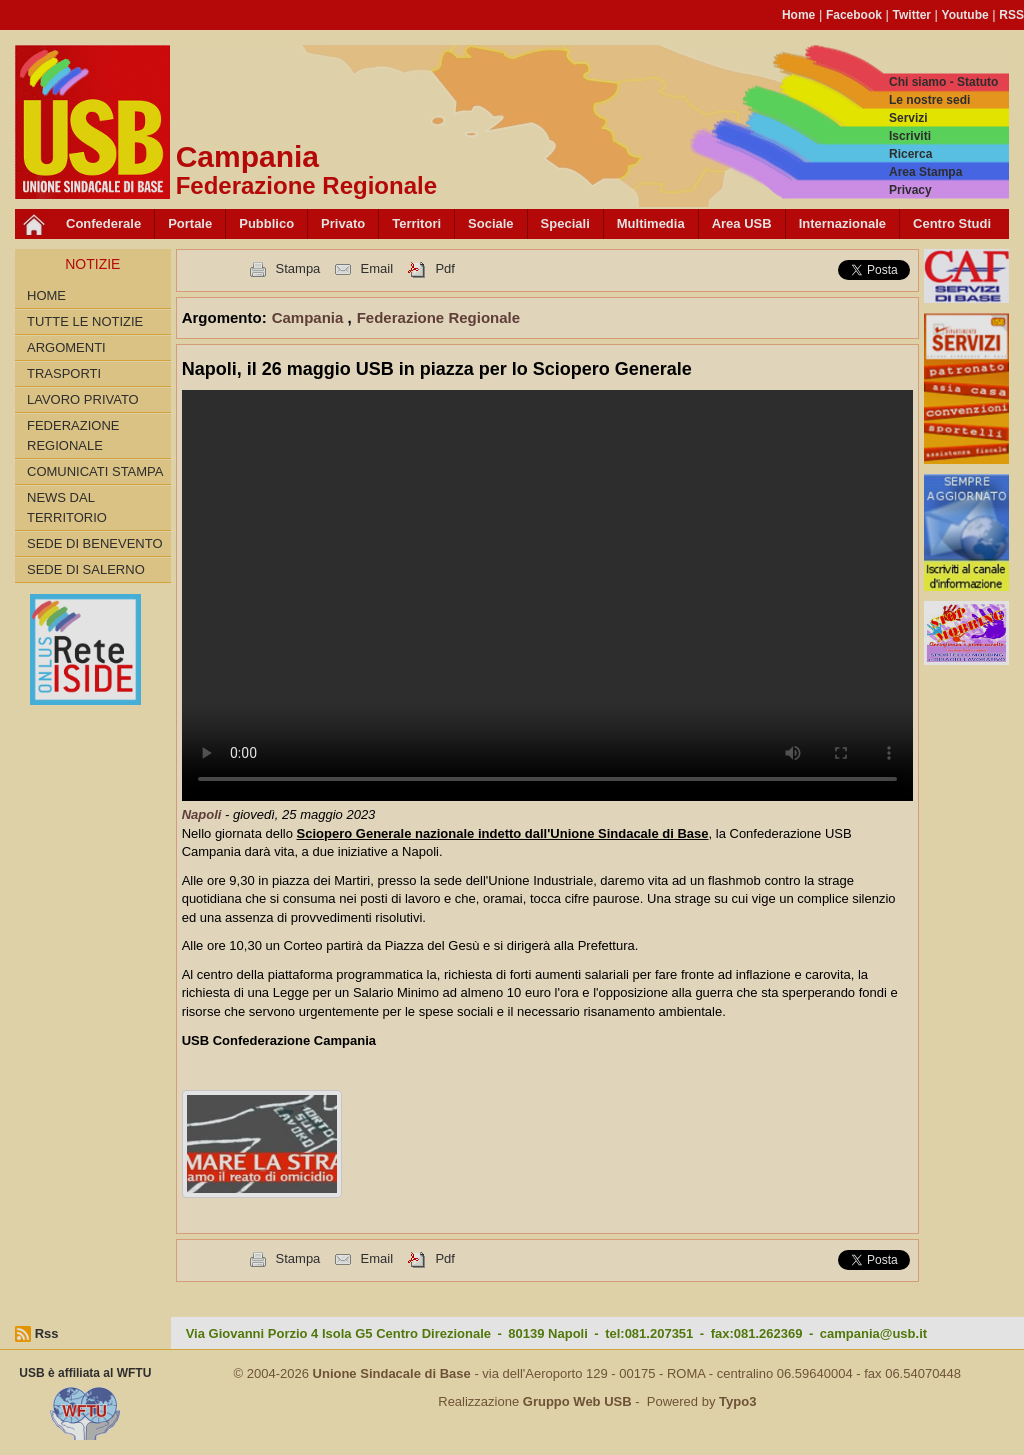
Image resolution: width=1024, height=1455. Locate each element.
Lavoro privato (83, 399)
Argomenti (66, 347)
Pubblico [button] (266, 223)
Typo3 (737, 1401)
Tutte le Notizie (85, 321)
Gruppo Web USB (577, 1401)
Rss (47, 1333)
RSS (1011, 15)
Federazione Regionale (73, 435)
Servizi (908, 118)
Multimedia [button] (651, 223)
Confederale (103, 223)
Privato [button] (343, 223)
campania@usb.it (873, 1333)
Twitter (912, 15)
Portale (190, 223)
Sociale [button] (491, 223)
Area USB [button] (742, 223)
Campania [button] (310, 317)
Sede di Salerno (86, 569)
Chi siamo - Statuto (943, 82)
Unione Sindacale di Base (392, 1373)
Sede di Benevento (95, 543)
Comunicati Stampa (95, 471)
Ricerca (910, 154)
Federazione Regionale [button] (438, 317)
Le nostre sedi (929, 100)
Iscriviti (910, 136)
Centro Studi (952, 223)
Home (798, 15)
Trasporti (64, 373)
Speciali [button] (565, 223)
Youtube (965, 15)
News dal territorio (67, 507)
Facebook (854, 15)
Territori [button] (416, 223)
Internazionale (842, 223)
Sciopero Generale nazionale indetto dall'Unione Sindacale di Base (503, 833)
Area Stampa (925, 172)
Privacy (910, 190)
